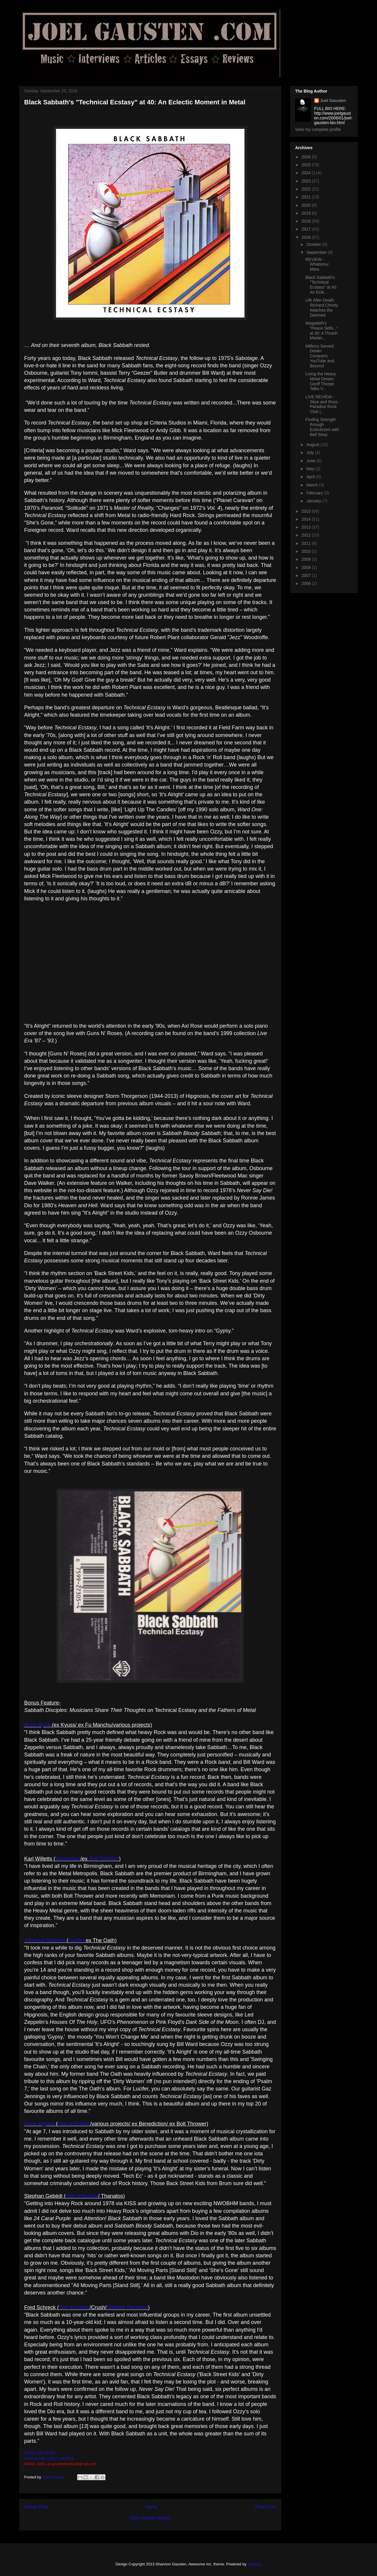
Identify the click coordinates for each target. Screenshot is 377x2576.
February (315, 493)
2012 (307, 535)
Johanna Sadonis (44, 1940)
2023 (307, 181)
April (311, 476)
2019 (307, 213)
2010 (307, 551)
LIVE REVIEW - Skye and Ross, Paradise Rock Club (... (322, 404)
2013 (307, 527)
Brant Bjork (37, 1725)
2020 (307, 205)
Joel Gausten (333, 100)
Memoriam (67, 1859)
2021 (307, 197)
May (310, 468)
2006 (307, 583)
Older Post (265, 2506)
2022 (307, 189)
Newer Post (36, 2506)
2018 (307, 221)
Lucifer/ (77, 1940)
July (310, 452)
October (314, 244)
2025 (307, 164)
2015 (307, 511)
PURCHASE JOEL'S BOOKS (49, 2458)
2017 (307, 229)
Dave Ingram (39, 2124)
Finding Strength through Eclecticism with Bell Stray (322, 427)
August (313, 444)
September (317, 252)
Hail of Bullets (74, 2124)
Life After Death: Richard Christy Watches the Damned (321, 307)
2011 (307, 543)
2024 (307, 172)
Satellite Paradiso (127, 2307)
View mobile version (150, 2517)
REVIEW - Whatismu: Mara (317, 264)
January (314, 501)
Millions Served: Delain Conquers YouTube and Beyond (320, 356)
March (312, 485)
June (311, 460)
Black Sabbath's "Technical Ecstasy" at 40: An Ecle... (321, 285)
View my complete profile (318, 129)
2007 (307, 575)
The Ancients (74, 2307)
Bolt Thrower (104, 1859)
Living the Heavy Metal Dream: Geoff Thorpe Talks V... (320, 381)
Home (151, 2506)
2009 (307, 559)
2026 (307, 156)
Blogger (253, 2564)
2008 (307, 567)
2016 (307, 237)
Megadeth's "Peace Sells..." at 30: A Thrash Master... (321, 330)
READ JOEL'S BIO (40, 2453)
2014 (307, 519)
